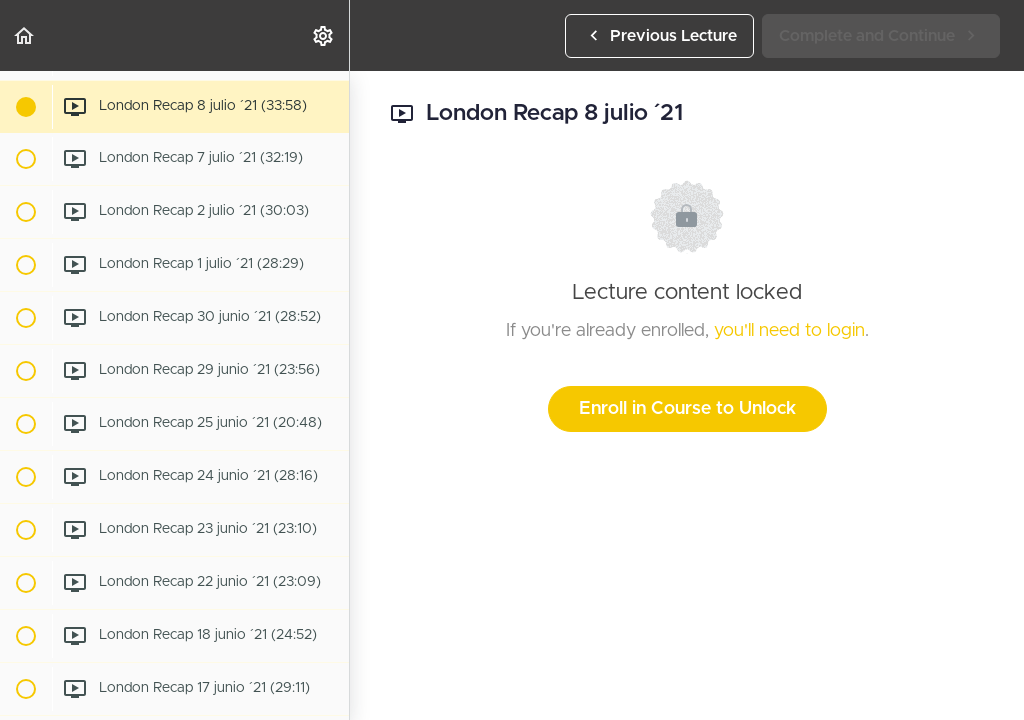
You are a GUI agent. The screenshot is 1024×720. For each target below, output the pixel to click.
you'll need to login (789, 331)
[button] (25, 35)
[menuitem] (324, 35)
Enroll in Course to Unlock (687, 409)
